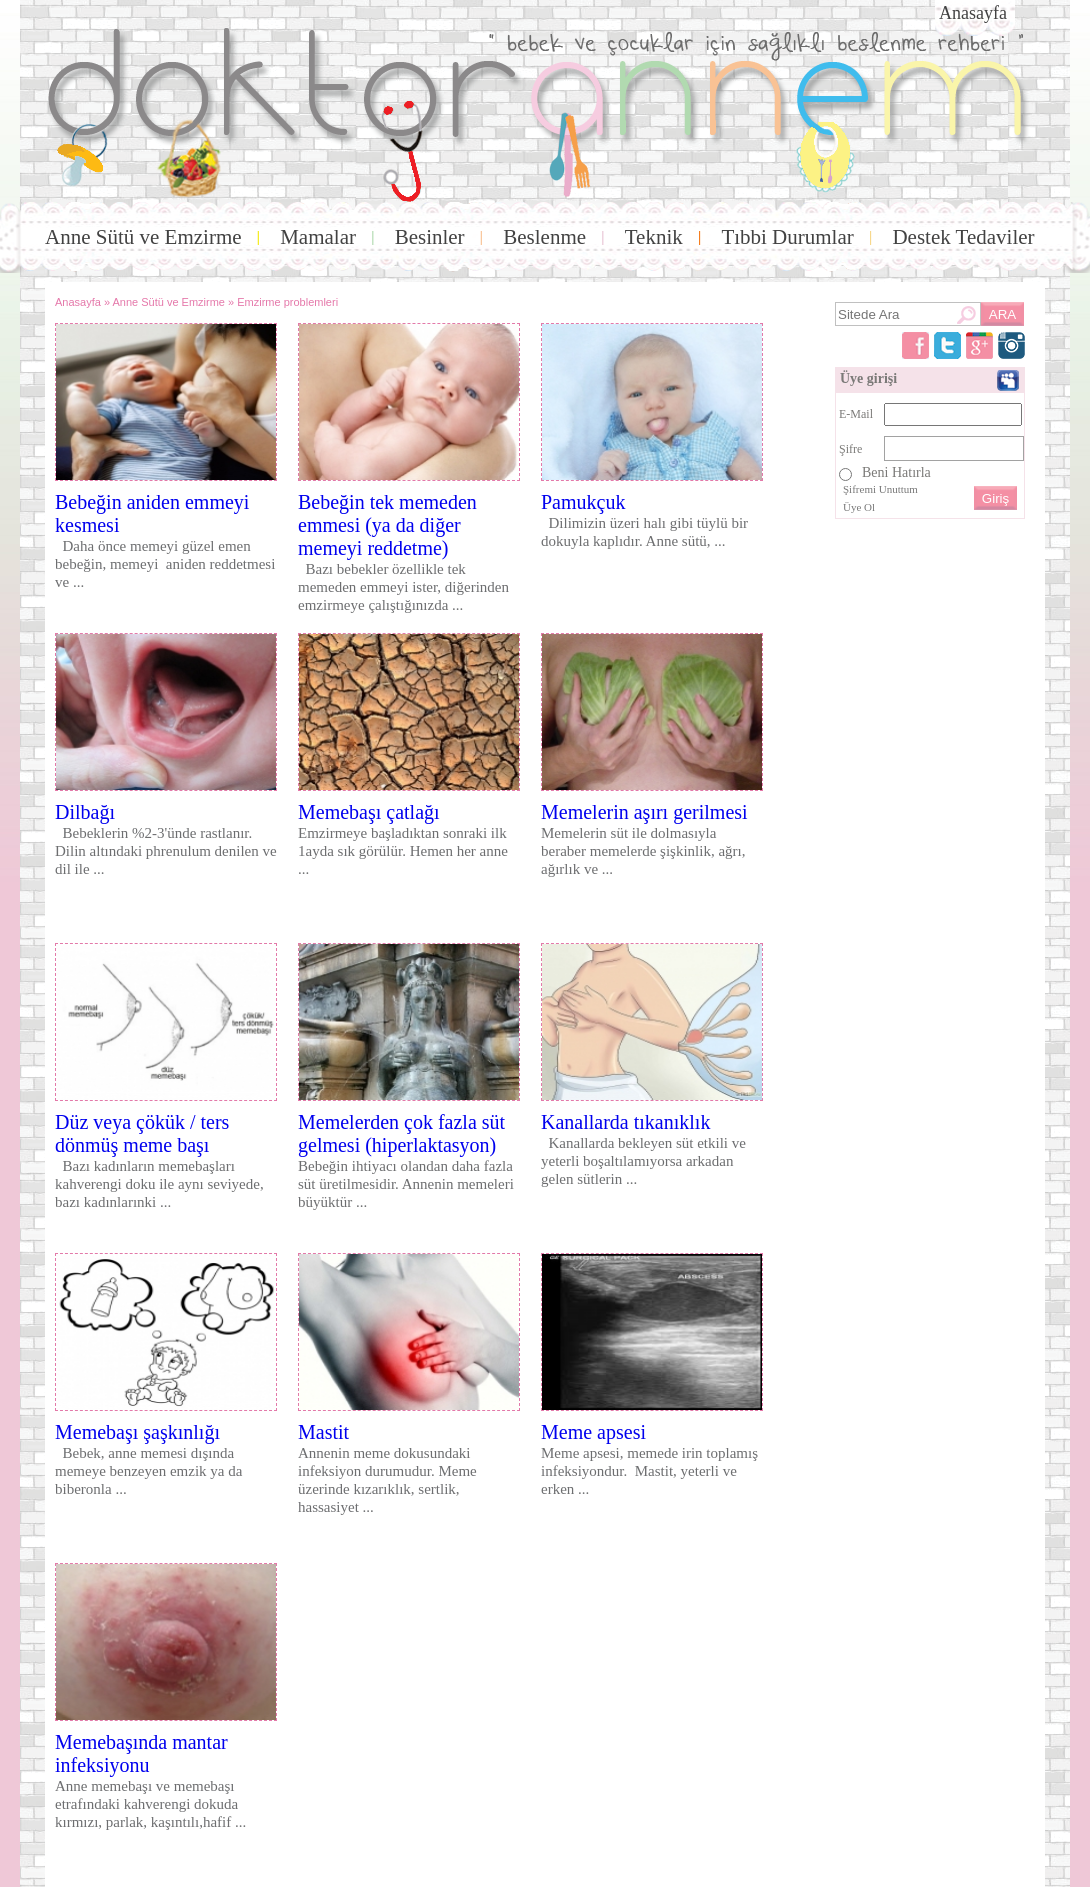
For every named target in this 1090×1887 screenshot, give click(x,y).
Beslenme (544, 237)
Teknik (654, 237)
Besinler (430, 237)
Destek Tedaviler (963, 237)
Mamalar (318, 237)
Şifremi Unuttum (880, 489)
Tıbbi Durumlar (787, 237)
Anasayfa (973, 13)
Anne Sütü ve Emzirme (143, 237)
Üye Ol (859, 507)
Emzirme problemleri (287, 302)
